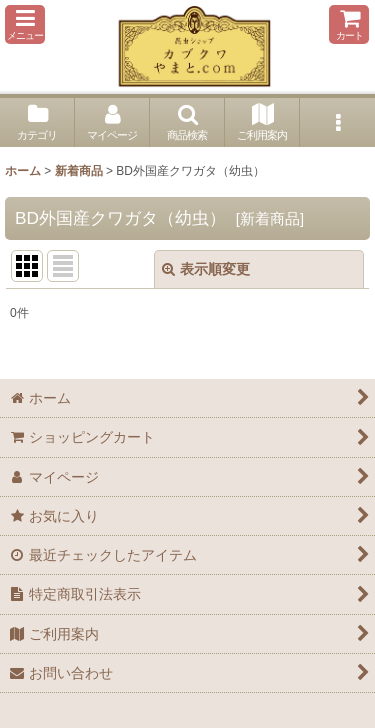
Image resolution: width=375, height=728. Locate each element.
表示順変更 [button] (206, 269)
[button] (25, 24)
